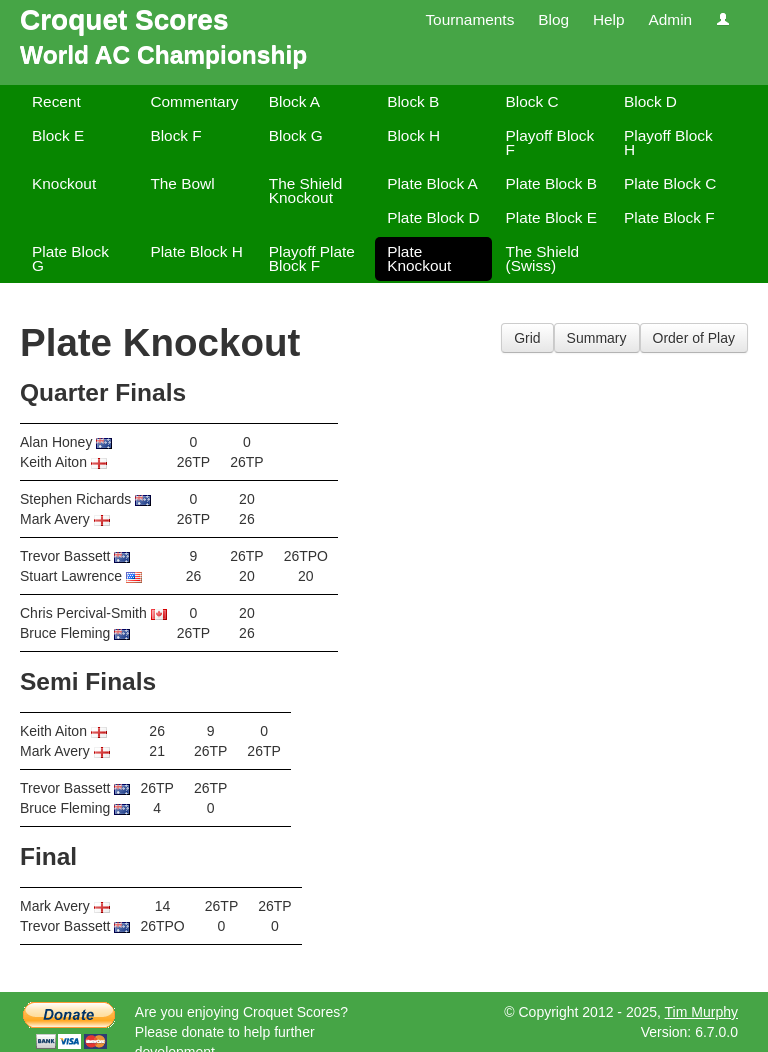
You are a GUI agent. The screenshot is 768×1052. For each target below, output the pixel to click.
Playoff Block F (550, 142)
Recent (56, 101)
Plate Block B (552, 183)
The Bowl (182, 183)
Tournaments (469, 19)
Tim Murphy (701, 1012)
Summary (597, 338)
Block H (413, 135)
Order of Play (694, 338)
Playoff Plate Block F (312, 258)
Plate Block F (669, 217)
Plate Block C (670, 183)
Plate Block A (432, 183)
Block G (296, 135)
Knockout (64, 183)
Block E (58, 135)
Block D (650, 101)
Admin (670, 19)
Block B (413, 101)
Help (609, 19)
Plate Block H (196, 251)
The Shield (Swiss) (543, 258)
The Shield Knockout (306, 190)
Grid (527, 338)
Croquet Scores (124, 19)
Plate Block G (70, 258)
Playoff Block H (668, 142)
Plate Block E (552, 217)
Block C (532, 101)
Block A (294, 101)
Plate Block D (433, 217)
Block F (175, 135)
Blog (553, 19)
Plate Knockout (419, 258)
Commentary (194, 101)
